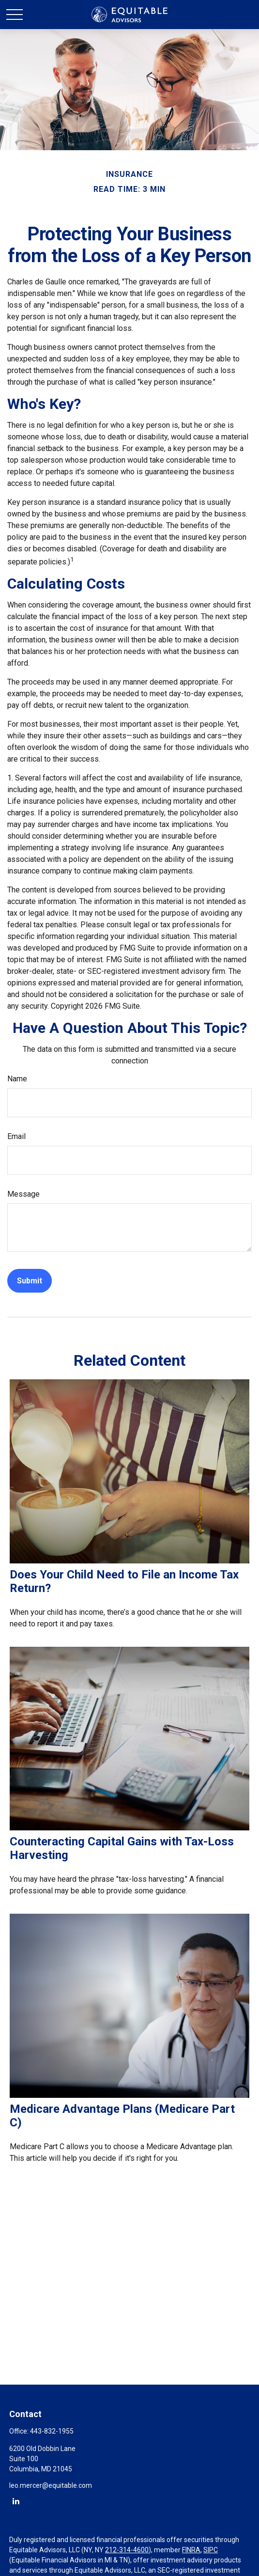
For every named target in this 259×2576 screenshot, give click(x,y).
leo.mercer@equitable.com (50, 2485)
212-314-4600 (127, 2550)
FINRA (191, 2550)
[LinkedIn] (15, 2500)
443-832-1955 (52, 2431)
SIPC (210, 2550)
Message (23, 1194)
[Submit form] (29, 1281)
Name (17, 1078)
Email (16, 1136)
